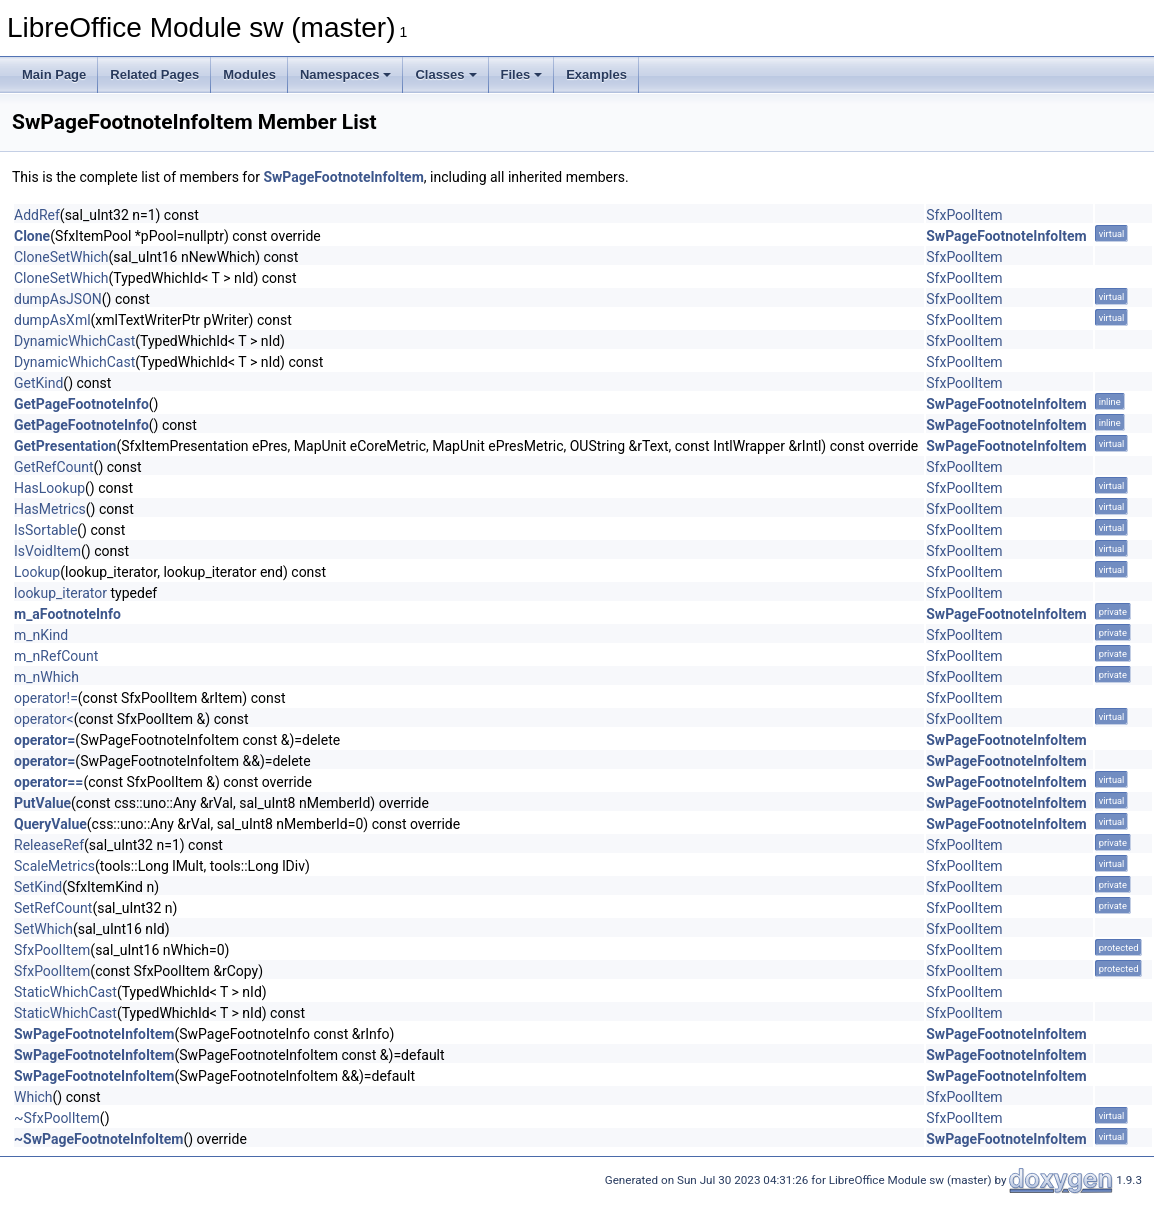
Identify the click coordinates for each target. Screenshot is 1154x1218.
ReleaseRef (49, 845)
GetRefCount (54, 467)
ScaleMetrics (54, 866)
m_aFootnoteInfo (67, 614)
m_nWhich (46, 677)
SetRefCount (53, 908)
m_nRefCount (56, 656)
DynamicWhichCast (74, 341)
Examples (596, 74)
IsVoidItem (47, 551)
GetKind (38, 383)
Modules (249, 74)
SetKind (38, 887)
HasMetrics (50, 509)
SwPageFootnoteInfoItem (343, 177)
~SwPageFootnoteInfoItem (98, 1139)
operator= (44, 740)
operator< (44, 719)
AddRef (37, 215)
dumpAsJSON (58, 299)
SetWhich (43, 929)
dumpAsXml (52, 320)
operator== (48, 782)
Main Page (54, 74)
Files (522, 74)
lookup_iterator (60, 593)
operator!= (46, 698)
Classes (445, 74)
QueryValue (50, 824)
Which (33, 1097)
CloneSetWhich (61, 257)
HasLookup (49, 488)
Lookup (37, 572)
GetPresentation (65, 446)
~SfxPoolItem (57, 1118)
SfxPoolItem (964, 215)
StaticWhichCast (65, 992)
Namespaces (346, 74)
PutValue (42, 803)
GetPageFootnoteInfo (81, 404)
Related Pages (154, 74)
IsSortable (45, 530)
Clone (32, 236)
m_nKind (41, 635)
